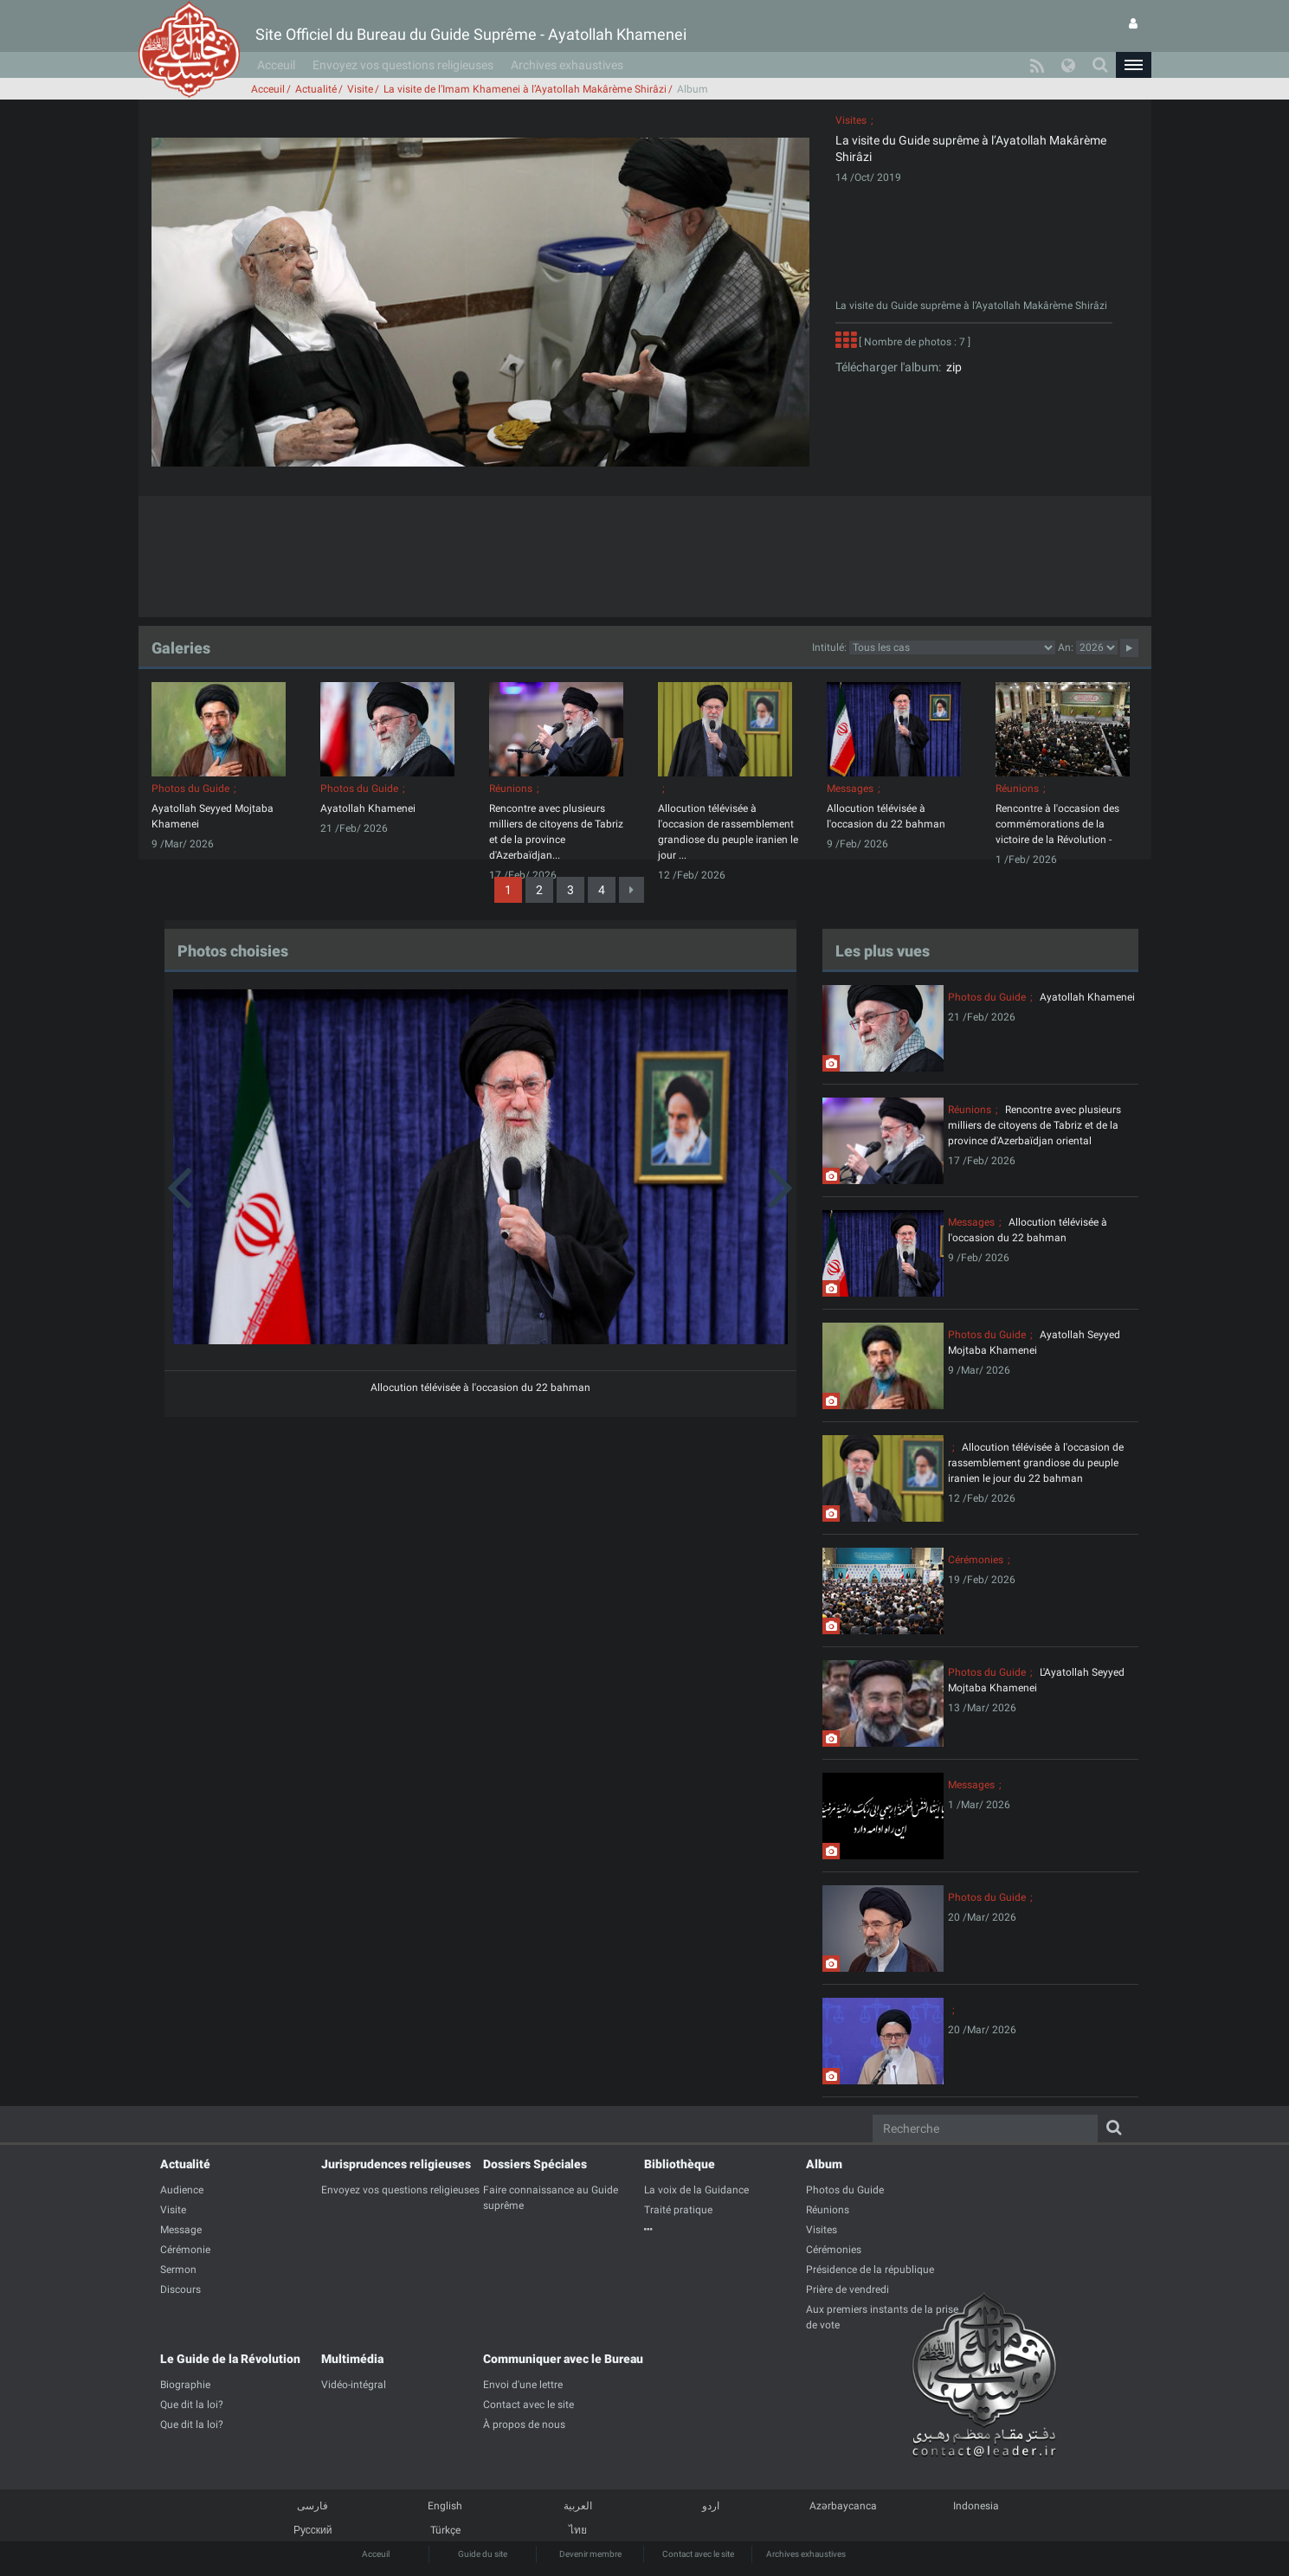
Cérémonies (975, 1560)
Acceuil (276, 65)
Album (824, 2164)
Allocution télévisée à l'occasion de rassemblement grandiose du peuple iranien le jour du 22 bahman (1036, 1462)
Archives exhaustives (567, 65)
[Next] (631, 890)
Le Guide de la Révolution (230, 2359)
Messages (850, 788)
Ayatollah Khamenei (368, 808)
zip (951, 367)
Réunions (510, 788)
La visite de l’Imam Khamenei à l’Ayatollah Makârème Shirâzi (525, 89)
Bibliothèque (679, 2164)
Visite (360, 89)
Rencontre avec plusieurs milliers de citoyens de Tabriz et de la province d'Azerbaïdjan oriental (1034, 1125)
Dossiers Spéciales (535, 2164)
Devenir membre (590, 2554)
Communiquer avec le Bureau (563, 2359)
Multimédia (352, 2359)
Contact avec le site (698, 2554)
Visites (851, 120)
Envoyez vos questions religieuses (403, 65)
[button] (1133, 65)
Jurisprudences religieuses (396, 2164)
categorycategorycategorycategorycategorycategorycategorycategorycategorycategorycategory (952, 647)
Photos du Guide (190, 788)
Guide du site (482, 2554)
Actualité (316, 89)
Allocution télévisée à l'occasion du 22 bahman (480, 1387)
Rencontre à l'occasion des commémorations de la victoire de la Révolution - (1057, 824)
